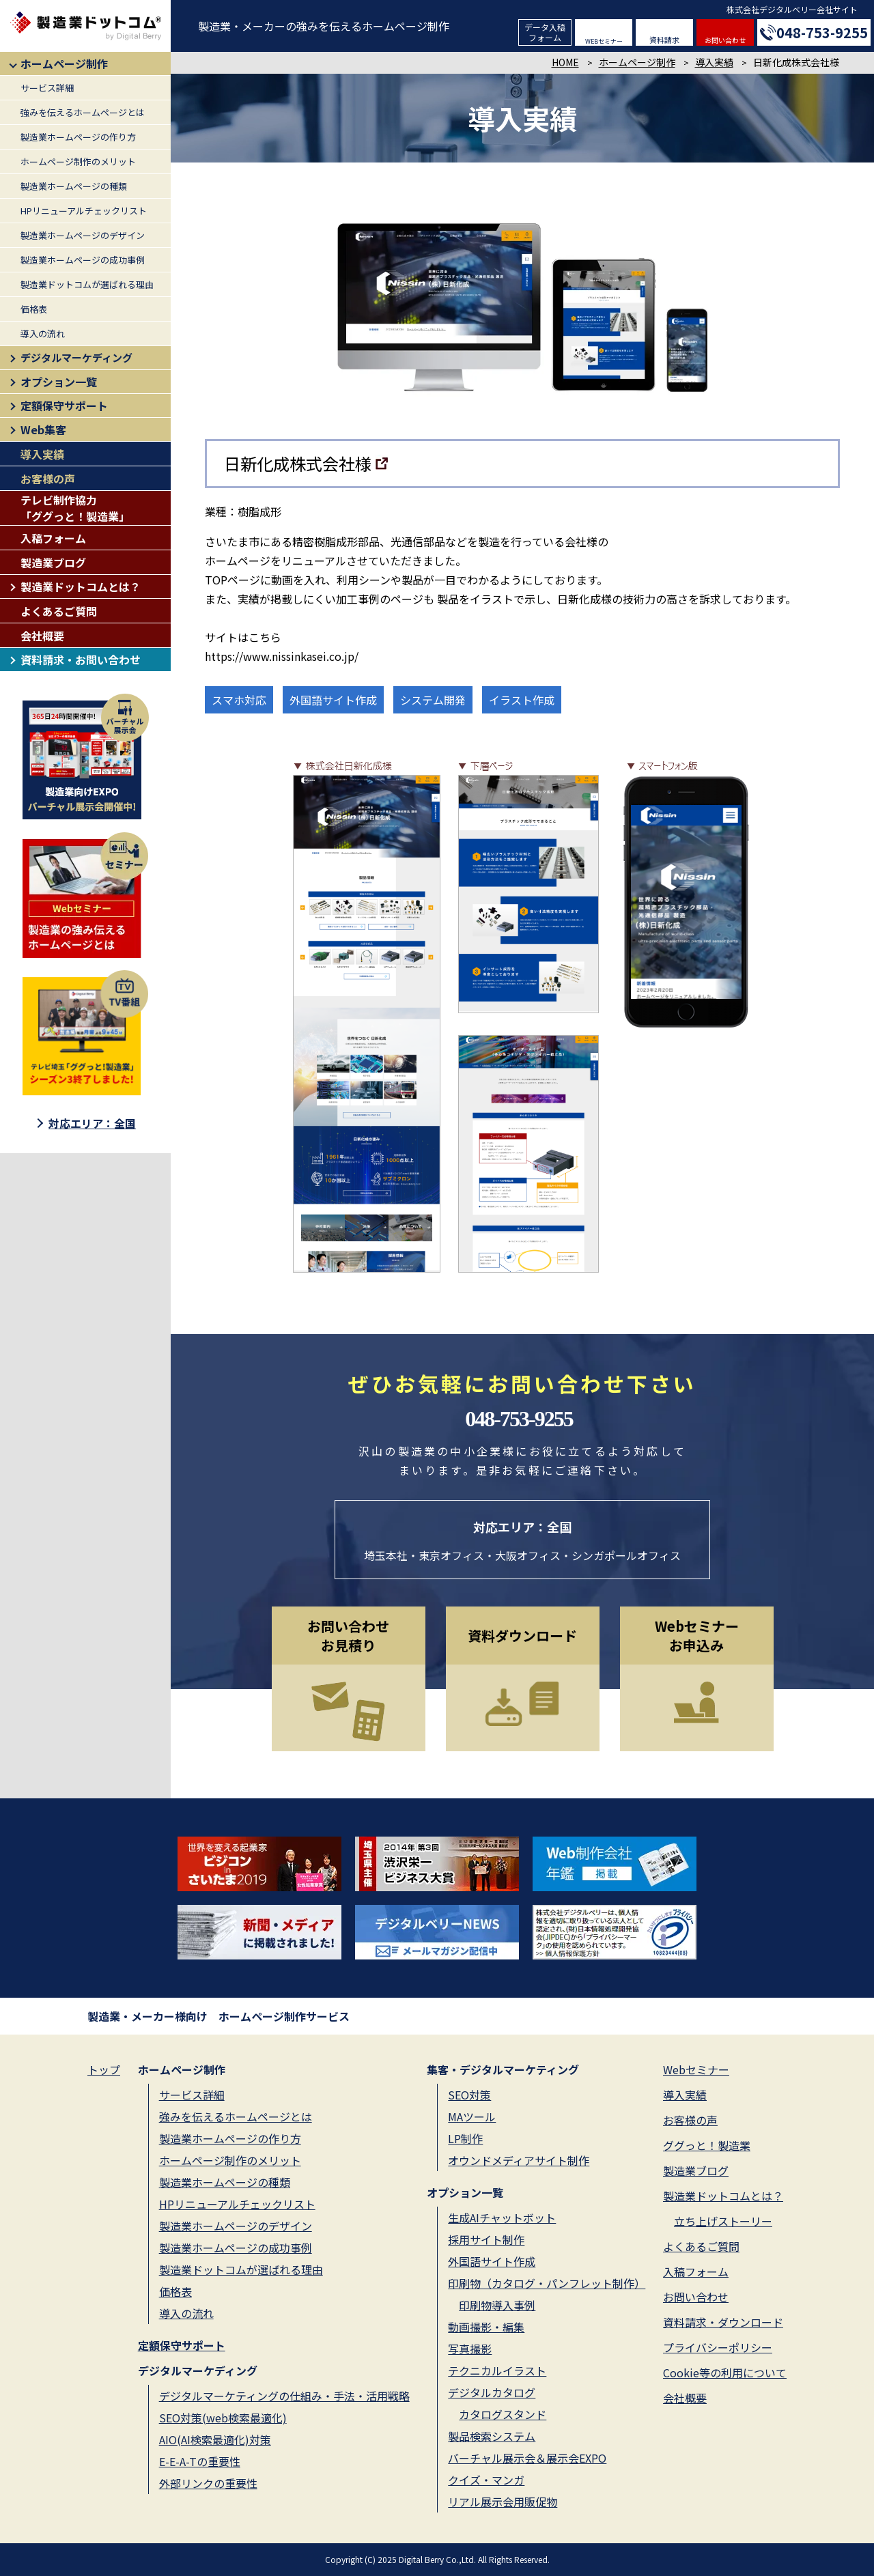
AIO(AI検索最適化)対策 (215, 2439)
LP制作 (465, 2138)
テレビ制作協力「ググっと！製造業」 (75, 508)
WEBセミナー (604, 41)
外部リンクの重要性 (208, 2483)
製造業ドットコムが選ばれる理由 (87, 284)
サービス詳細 (47, 87)
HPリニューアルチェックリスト (83, 210)
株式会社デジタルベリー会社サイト (792, 9)
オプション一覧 (58, 381)
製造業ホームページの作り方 (78, 136)
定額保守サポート (64, 405)
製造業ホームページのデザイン (82, 235)
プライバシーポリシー (717, 2347)
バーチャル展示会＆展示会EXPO (527, 2458)
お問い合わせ (725, 40)
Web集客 (43, 429)
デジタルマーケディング (76, 357)
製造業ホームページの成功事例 (82, 259)
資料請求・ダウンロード (723, 2322)
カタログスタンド (502, 2414)
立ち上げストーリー (723, 2221)
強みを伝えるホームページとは (82, 112)
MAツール (472, 2116)
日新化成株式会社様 (297, 463)
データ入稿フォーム (544, 31)
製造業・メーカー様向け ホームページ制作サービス (218, 2016)
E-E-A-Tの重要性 (199, 2461)
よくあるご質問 (58, 611)
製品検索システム (491, 2436)
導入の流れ (42, 333)
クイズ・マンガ (486, 2480)
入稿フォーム (53, 538)
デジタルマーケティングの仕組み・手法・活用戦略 (284, 2396)
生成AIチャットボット (502, 2217)
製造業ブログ (53, 562)
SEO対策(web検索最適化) (223, 2417)
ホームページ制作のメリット (78, 161)
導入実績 (42, 454)
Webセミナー (696, 2069)
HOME (565, 62)
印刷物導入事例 (497, 2305)
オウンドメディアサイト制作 (518, 2160)
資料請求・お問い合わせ (80, 659)
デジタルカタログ (491, 2392)
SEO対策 (469, 2094)
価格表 (33, 308)
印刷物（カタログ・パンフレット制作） (546, 2283)
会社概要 (42, 635)
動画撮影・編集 (486, 2327)
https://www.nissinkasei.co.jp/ (281, 656)
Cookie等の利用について (725, 2372)
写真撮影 (470, 2348)
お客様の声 (47, 478)
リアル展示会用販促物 (502, 2501)
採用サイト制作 (486, 2239)
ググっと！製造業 (706, 2145)
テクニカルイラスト (497, 2370)
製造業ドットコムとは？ (80, 586)
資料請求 (664, 39)
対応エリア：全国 (92, 1123)
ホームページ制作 (64, 63)
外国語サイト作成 (491, 2261)
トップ (103, 2069)
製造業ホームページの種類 (73, 186)
